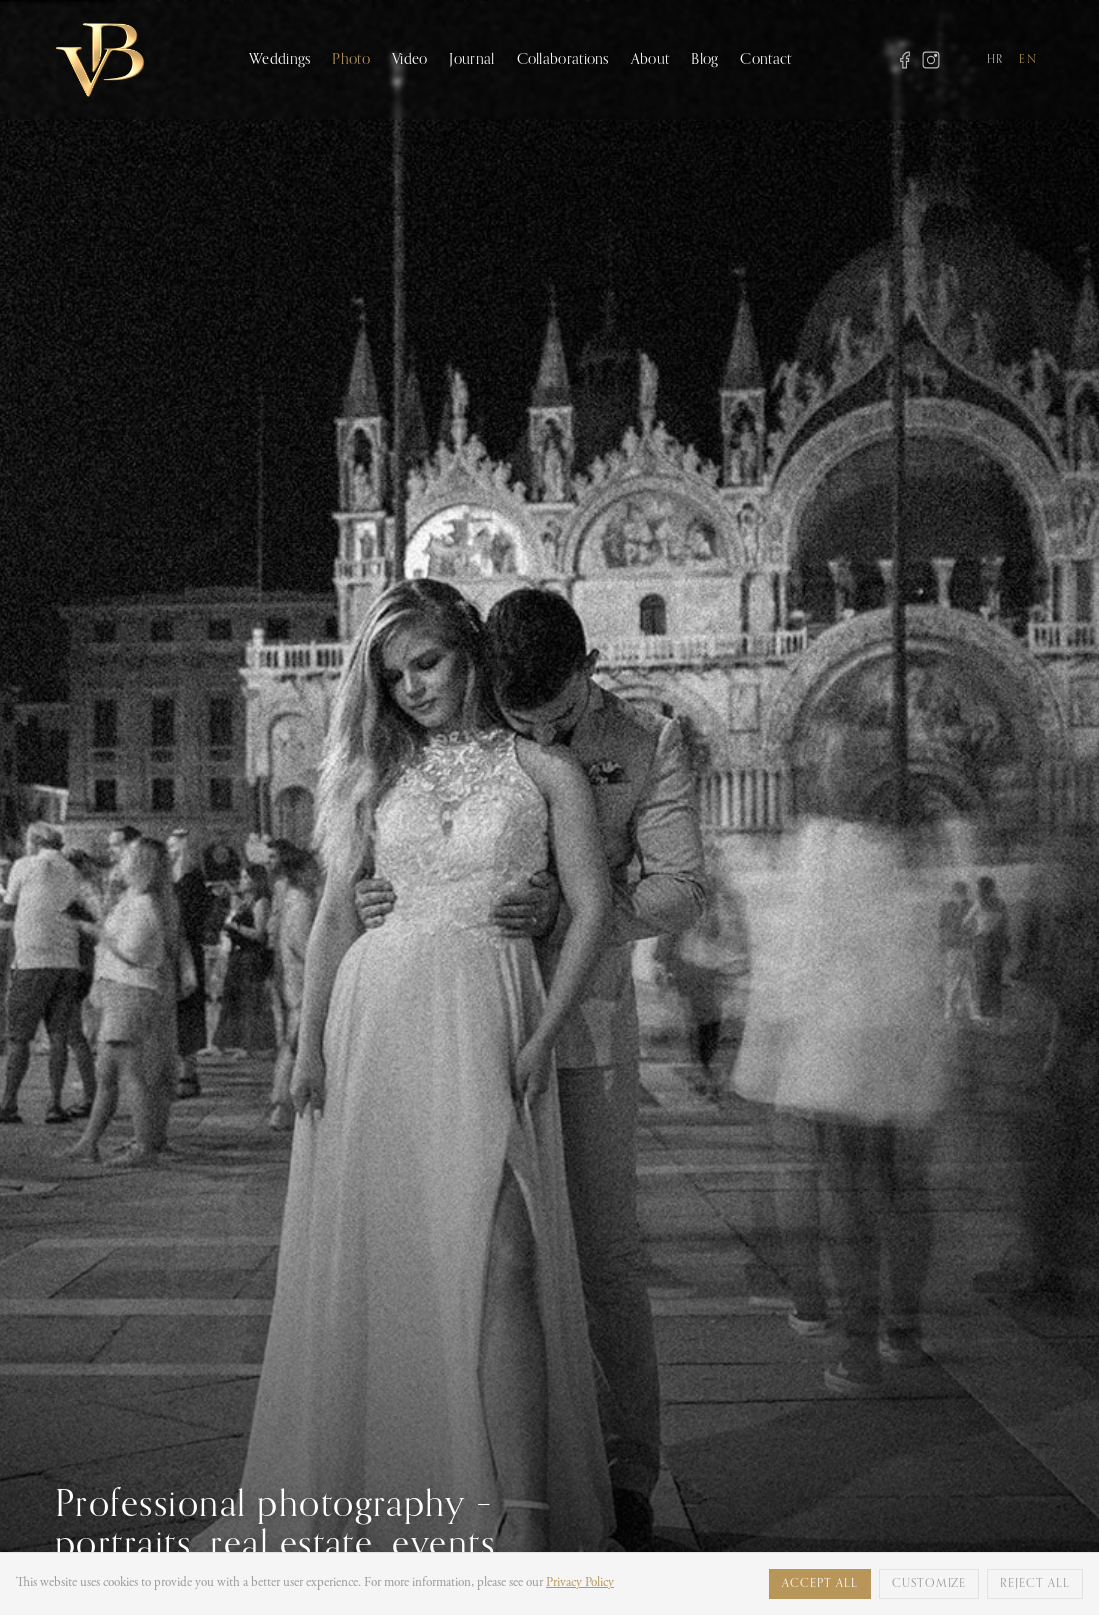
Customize (929, 1584)
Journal (471, 59)
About (650, 59)
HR (995, 60)
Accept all (820, 1584)
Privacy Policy (580, 1583)
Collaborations (563, 59)
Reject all (1035, 1584)
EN (1028, 60)
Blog (704, 59)
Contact (765, 59)
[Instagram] (931, 60)
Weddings (279, 59)
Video (410, 59)
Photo (351, 59)
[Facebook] (905, 60)
